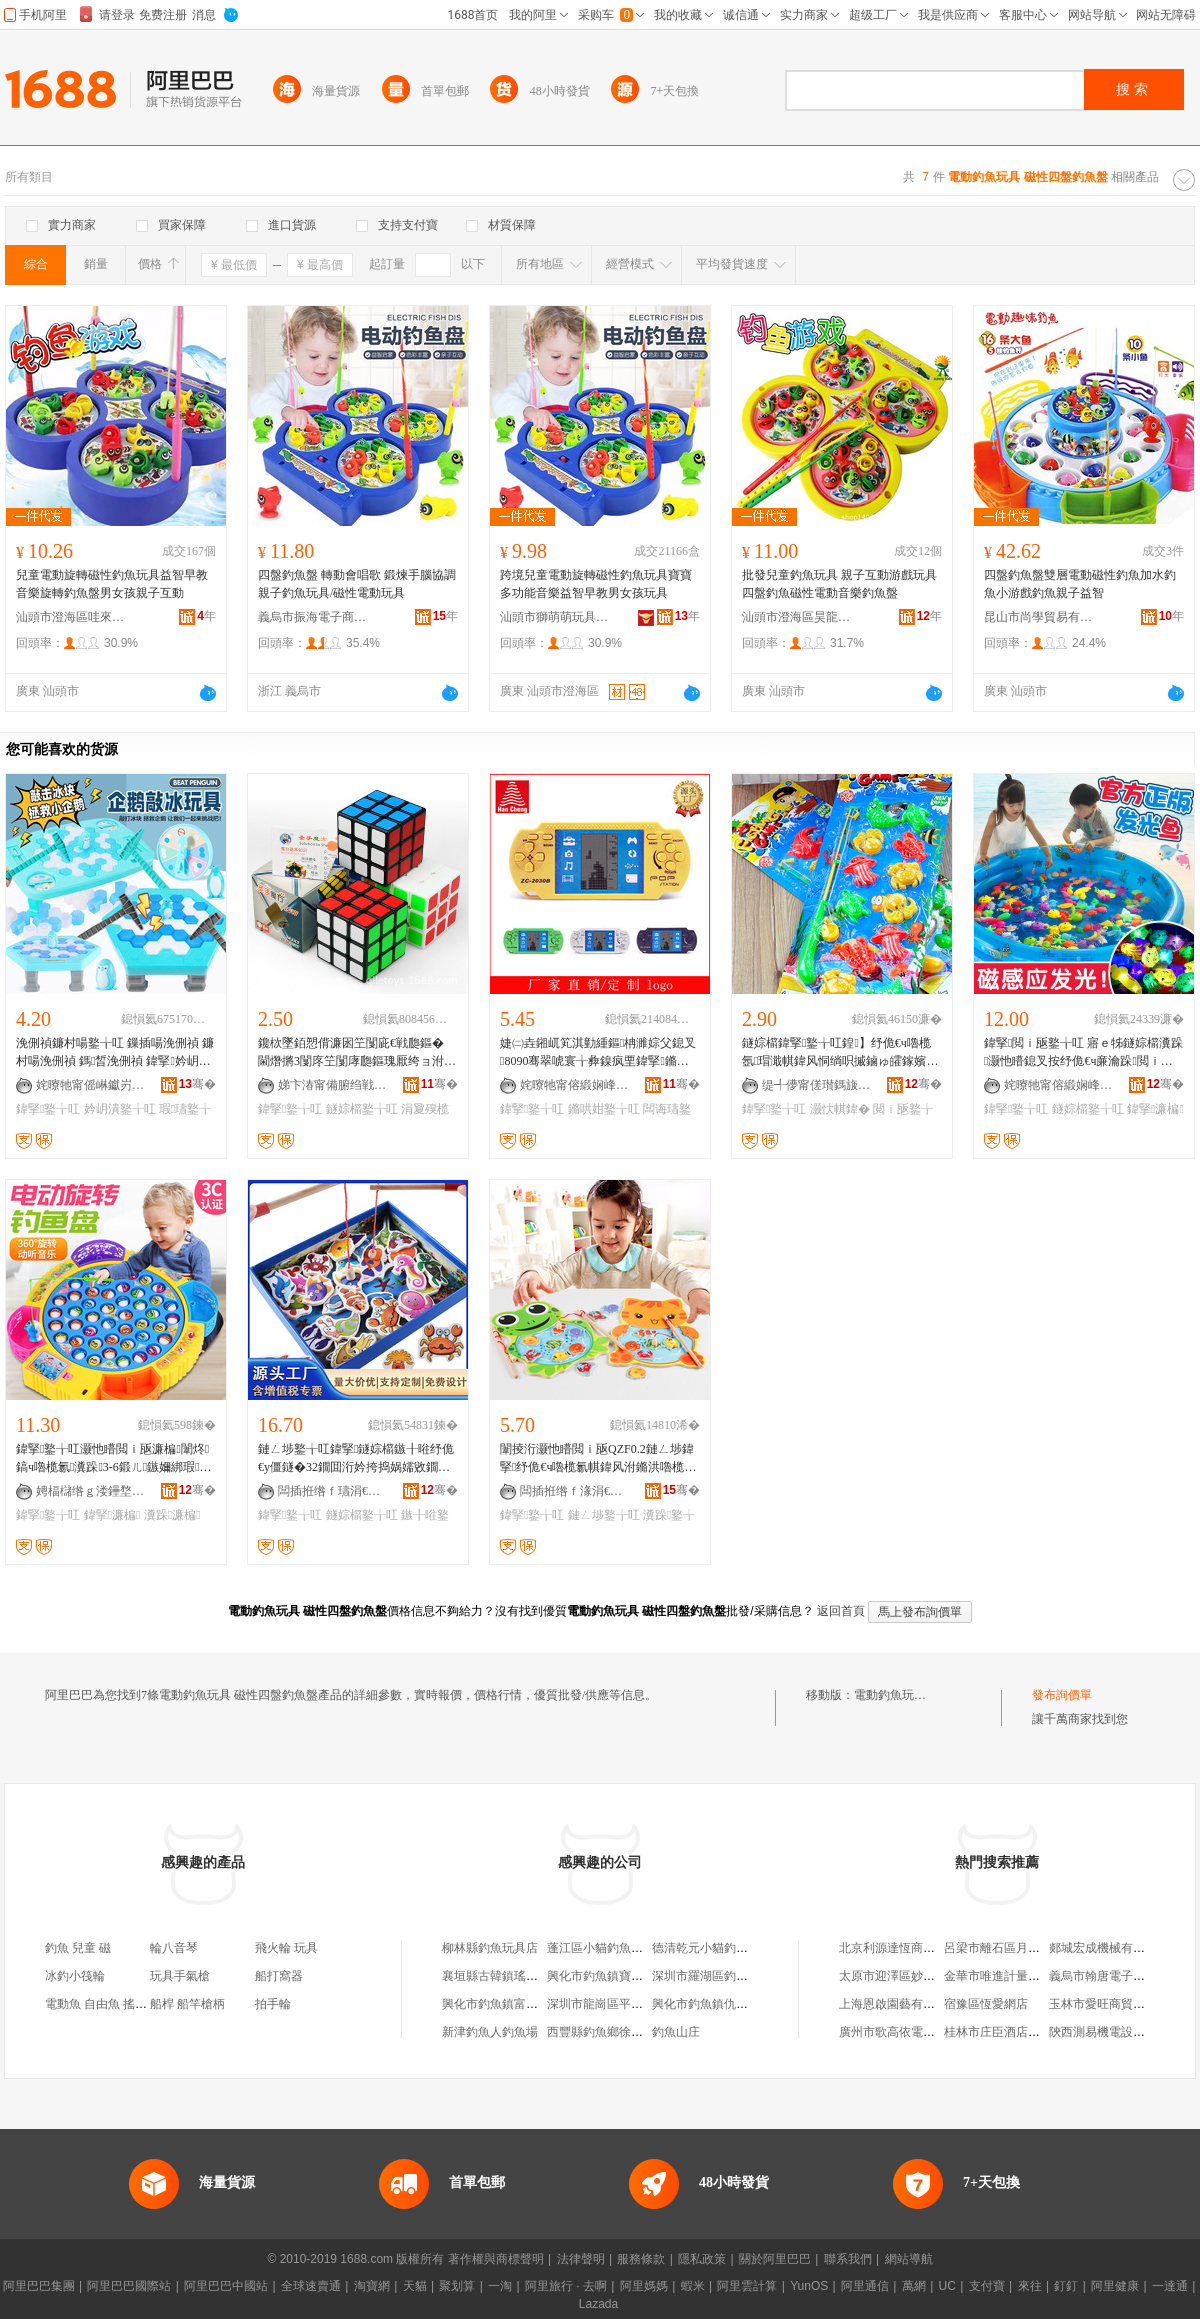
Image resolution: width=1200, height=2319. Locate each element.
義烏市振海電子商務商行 (313, 617)
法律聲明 (581, 2259)
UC (947, 2286)
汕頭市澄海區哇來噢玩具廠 (71, 617)
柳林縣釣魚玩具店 (490, 1948)
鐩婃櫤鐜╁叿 (362, 1109)
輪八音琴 (174, 1948)
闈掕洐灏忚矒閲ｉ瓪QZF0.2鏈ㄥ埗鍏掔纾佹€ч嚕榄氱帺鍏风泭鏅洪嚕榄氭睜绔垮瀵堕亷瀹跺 (598, 1459)
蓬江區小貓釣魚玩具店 (607, 1948)
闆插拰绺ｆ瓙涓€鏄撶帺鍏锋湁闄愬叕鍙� (333, 1491)
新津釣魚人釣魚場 (490, 2032)
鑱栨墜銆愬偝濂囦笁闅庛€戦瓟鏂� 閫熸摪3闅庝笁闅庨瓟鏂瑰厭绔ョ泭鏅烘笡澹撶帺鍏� (357, 1053)
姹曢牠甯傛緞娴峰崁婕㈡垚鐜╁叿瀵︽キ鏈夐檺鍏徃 (575, 1085)
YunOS (809, 2286)
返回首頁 (841, 1611)
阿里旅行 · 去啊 (566, 2286)
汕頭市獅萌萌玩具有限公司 (555, 617)
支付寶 (987, 2286)
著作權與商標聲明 (496, 2259)
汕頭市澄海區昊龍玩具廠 (797, 617)
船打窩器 (279, 1976)
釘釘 (1066, 2286)
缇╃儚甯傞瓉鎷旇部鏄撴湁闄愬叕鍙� (817, 1085)
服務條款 (641, 2259)
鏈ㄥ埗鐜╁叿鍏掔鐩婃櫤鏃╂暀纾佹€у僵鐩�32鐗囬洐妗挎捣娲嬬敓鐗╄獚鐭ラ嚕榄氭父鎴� (356, 1459)
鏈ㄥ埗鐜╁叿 (604, 1515)
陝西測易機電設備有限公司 (1121, 2032)
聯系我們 (848, 2259)
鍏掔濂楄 (1155, 1109)
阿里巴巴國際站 (129, 2286)
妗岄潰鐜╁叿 (120, 1109)
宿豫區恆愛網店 (986, 2004)
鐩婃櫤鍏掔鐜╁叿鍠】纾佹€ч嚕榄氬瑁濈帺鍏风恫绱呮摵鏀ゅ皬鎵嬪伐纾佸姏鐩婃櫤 (840, 1053)
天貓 (415, 2286)
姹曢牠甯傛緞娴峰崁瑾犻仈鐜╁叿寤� (1059, 1085)
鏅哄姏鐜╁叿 (604, 1109)
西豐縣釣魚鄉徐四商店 (607, 2032)
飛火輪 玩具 (286, 1948)
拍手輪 (273, 2004)
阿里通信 (865, 2286)
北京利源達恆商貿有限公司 (911, 1948)
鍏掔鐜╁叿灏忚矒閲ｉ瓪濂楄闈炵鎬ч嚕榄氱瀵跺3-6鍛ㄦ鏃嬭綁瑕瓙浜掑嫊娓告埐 (114, 1459)
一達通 (1170, 2286)
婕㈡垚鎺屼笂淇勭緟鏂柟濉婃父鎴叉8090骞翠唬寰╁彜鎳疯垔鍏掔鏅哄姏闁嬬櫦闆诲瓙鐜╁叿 (598, 1053)
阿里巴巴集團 (39, 2286)
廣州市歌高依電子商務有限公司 (923, 2032)
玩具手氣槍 (180, 1976)
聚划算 (457, 2286)
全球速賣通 (311, 2286)
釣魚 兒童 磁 (78, 1948)
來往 (1030, 2286)
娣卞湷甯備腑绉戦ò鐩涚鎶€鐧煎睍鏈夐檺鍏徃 (333, 1085)
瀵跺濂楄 (172, 1515)
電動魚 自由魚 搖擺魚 (102, 2004)
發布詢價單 (1062, 1695)
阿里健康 (1115, 2286)
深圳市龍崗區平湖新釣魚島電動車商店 (649, 2004)
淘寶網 (372, 2286)
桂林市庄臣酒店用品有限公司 (1022, 2032)
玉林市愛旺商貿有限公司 (1115, 2004)
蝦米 (693, 2286)
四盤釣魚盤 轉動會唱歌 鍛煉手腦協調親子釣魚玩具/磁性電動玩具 (357, 584)
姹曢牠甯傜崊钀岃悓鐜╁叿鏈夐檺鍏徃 (91, 1085)
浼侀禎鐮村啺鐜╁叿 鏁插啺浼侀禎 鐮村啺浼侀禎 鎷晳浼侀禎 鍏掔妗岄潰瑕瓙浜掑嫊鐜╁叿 (115, 1053)
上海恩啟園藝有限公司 (899, 2004)
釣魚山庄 (676, 2032)
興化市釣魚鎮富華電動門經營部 (526, 2004)
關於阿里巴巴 (775, 2259)
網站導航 (909, 2259)
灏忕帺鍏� (840, 1109)
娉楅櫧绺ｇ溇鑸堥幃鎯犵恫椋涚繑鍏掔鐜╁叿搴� (91, 1491)
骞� (197, 1084)
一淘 (500, 2286)
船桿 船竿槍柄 (187, 2004)
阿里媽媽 (644, 2286)
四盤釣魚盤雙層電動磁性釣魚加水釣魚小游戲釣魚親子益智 (1080, 584)
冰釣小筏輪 (75, 1976)
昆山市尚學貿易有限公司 (1039, 617)
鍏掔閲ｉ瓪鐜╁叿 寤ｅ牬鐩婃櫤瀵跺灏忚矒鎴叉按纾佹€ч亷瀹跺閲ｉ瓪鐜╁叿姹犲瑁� (1083, 1053)
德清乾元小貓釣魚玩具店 (718, 1948)
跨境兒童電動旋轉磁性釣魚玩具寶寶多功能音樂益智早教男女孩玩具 (596, 584)
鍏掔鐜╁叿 (48, 1109)
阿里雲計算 (747, 2286)
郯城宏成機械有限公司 (1109, 1948)
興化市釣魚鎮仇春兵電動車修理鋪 (742, 2004)
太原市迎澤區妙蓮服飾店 (905, 1976)
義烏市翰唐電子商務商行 (1115, 1976)
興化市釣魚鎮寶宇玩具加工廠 (625, 1976)
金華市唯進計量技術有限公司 (1022, 1976)
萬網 (914, 2286)
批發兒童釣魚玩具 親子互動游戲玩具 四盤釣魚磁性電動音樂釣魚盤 (839, 584)
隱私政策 (702, 2259)
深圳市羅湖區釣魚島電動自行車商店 (748, 1976)
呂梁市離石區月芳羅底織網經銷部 (1034, 1948)
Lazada (598, 2304)
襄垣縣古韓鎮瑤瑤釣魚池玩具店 (526, 1976)
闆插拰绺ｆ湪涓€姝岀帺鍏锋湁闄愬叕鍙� (575, 1491)
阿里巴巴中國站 (226, 2286)
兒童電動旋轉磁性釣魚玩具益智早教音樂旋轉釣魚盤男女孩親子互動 (112, 584)
